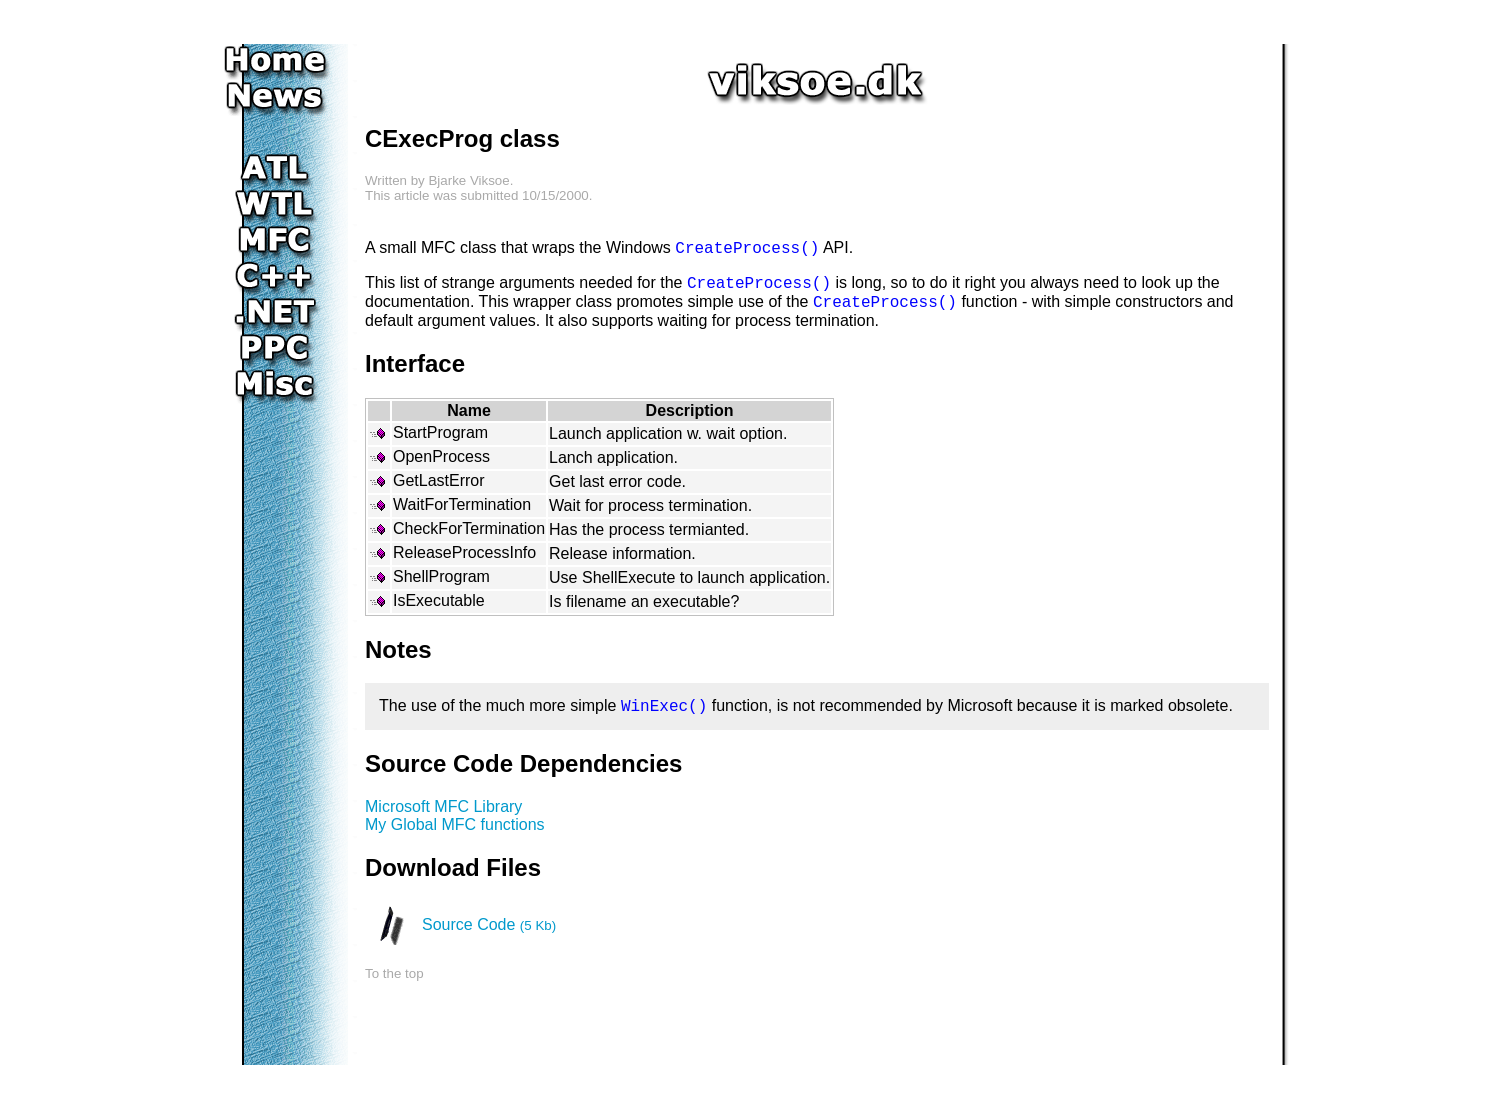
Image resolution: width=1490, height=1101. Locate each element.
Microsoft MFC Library (443, 806)
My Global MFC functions (455, 824)
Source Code (489, 924)
